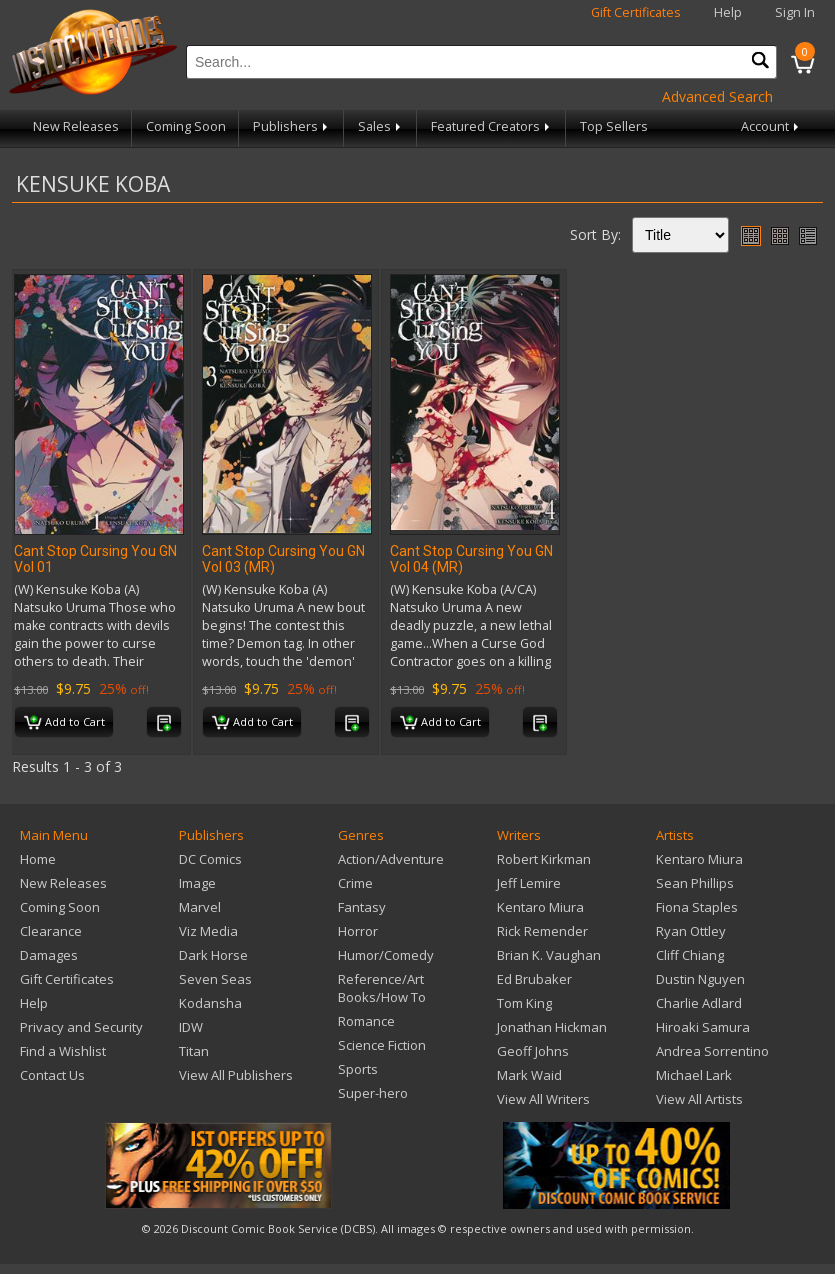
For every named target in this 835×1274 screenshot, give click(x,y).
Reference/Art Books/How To (382, 988)
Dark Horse (213, 955)
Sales (381, 126)
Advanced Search (717, 96)
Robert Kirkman (544, 859)
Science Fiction (382, 1045)
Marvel (200, 907)
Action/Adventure (391, 859)
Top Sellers (614, 126)
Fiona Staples (697, 907)
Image (197, 883)
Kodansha (210, 1003)
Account (771, 126)
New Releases (76, 126)
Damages (49, 955)
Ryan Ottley (691, 931)
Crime (355, 883)
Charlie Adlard (699, 1003)
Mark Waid (529, 1075)
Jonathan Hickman (552, 1027)
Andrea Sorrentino (712, 1051)
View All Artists (699, 1099)
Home (38, 859)
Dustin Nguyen (700, 979)
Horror (358, 931)
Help (728, 12)
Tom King (524, 1003)
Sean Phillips (695, 883)
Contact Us (52, 1075)
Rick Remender (542, 931)
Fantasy (362, 907)
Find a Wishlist (63, 1051)
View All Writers (543, 1099)
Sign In (795, 12)
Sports (358, 1069)
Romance (366, 1021)
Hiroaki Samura (703, 1027)
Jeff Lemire (529, 883)
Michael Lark (694, 1075)
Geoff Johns (533, 1051)
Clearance (51, 931)
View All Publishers (236, 1075)
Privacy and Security (81, 1027)
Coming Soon (186, 126)
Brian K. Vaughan (549, 955)
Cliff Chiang (690, 955)
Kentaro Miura (540, 907)
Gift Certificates (636, 12)
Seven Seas (215, 979)
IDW (191, 1027)
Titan (194, 1051)
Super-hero (373, 1093)
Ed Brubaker (534, 979)
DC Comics (210, 859)
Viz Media (208, 931)
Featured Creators (492, 126)
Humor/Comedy (386, 955)
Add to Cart (64, 723)
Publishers (292, 126)
